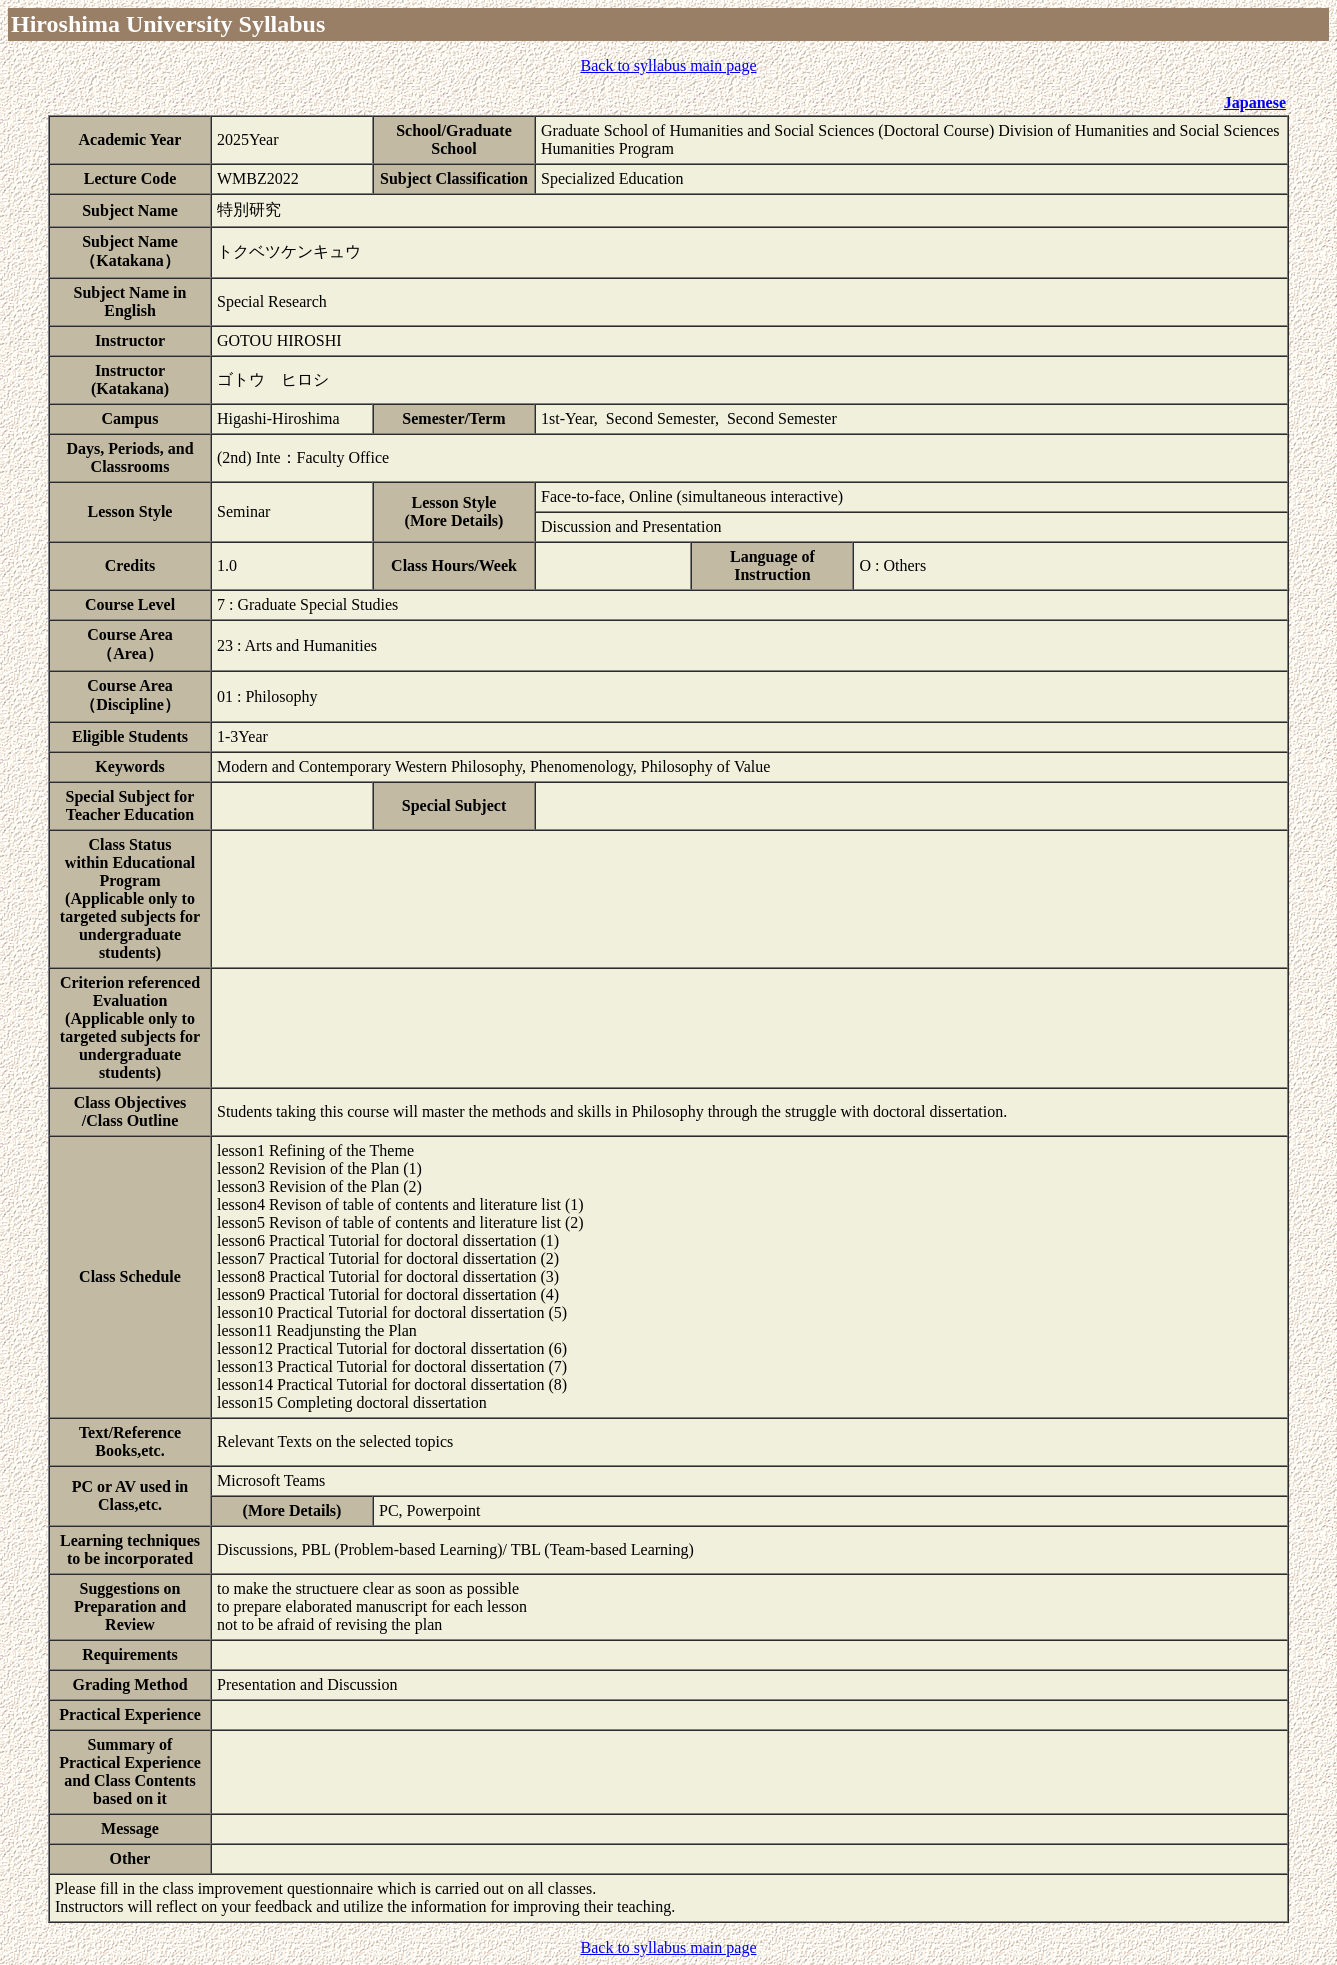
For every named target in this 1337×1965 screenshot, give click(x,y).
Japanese (1255, 102)
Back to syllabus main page (669, 65)
